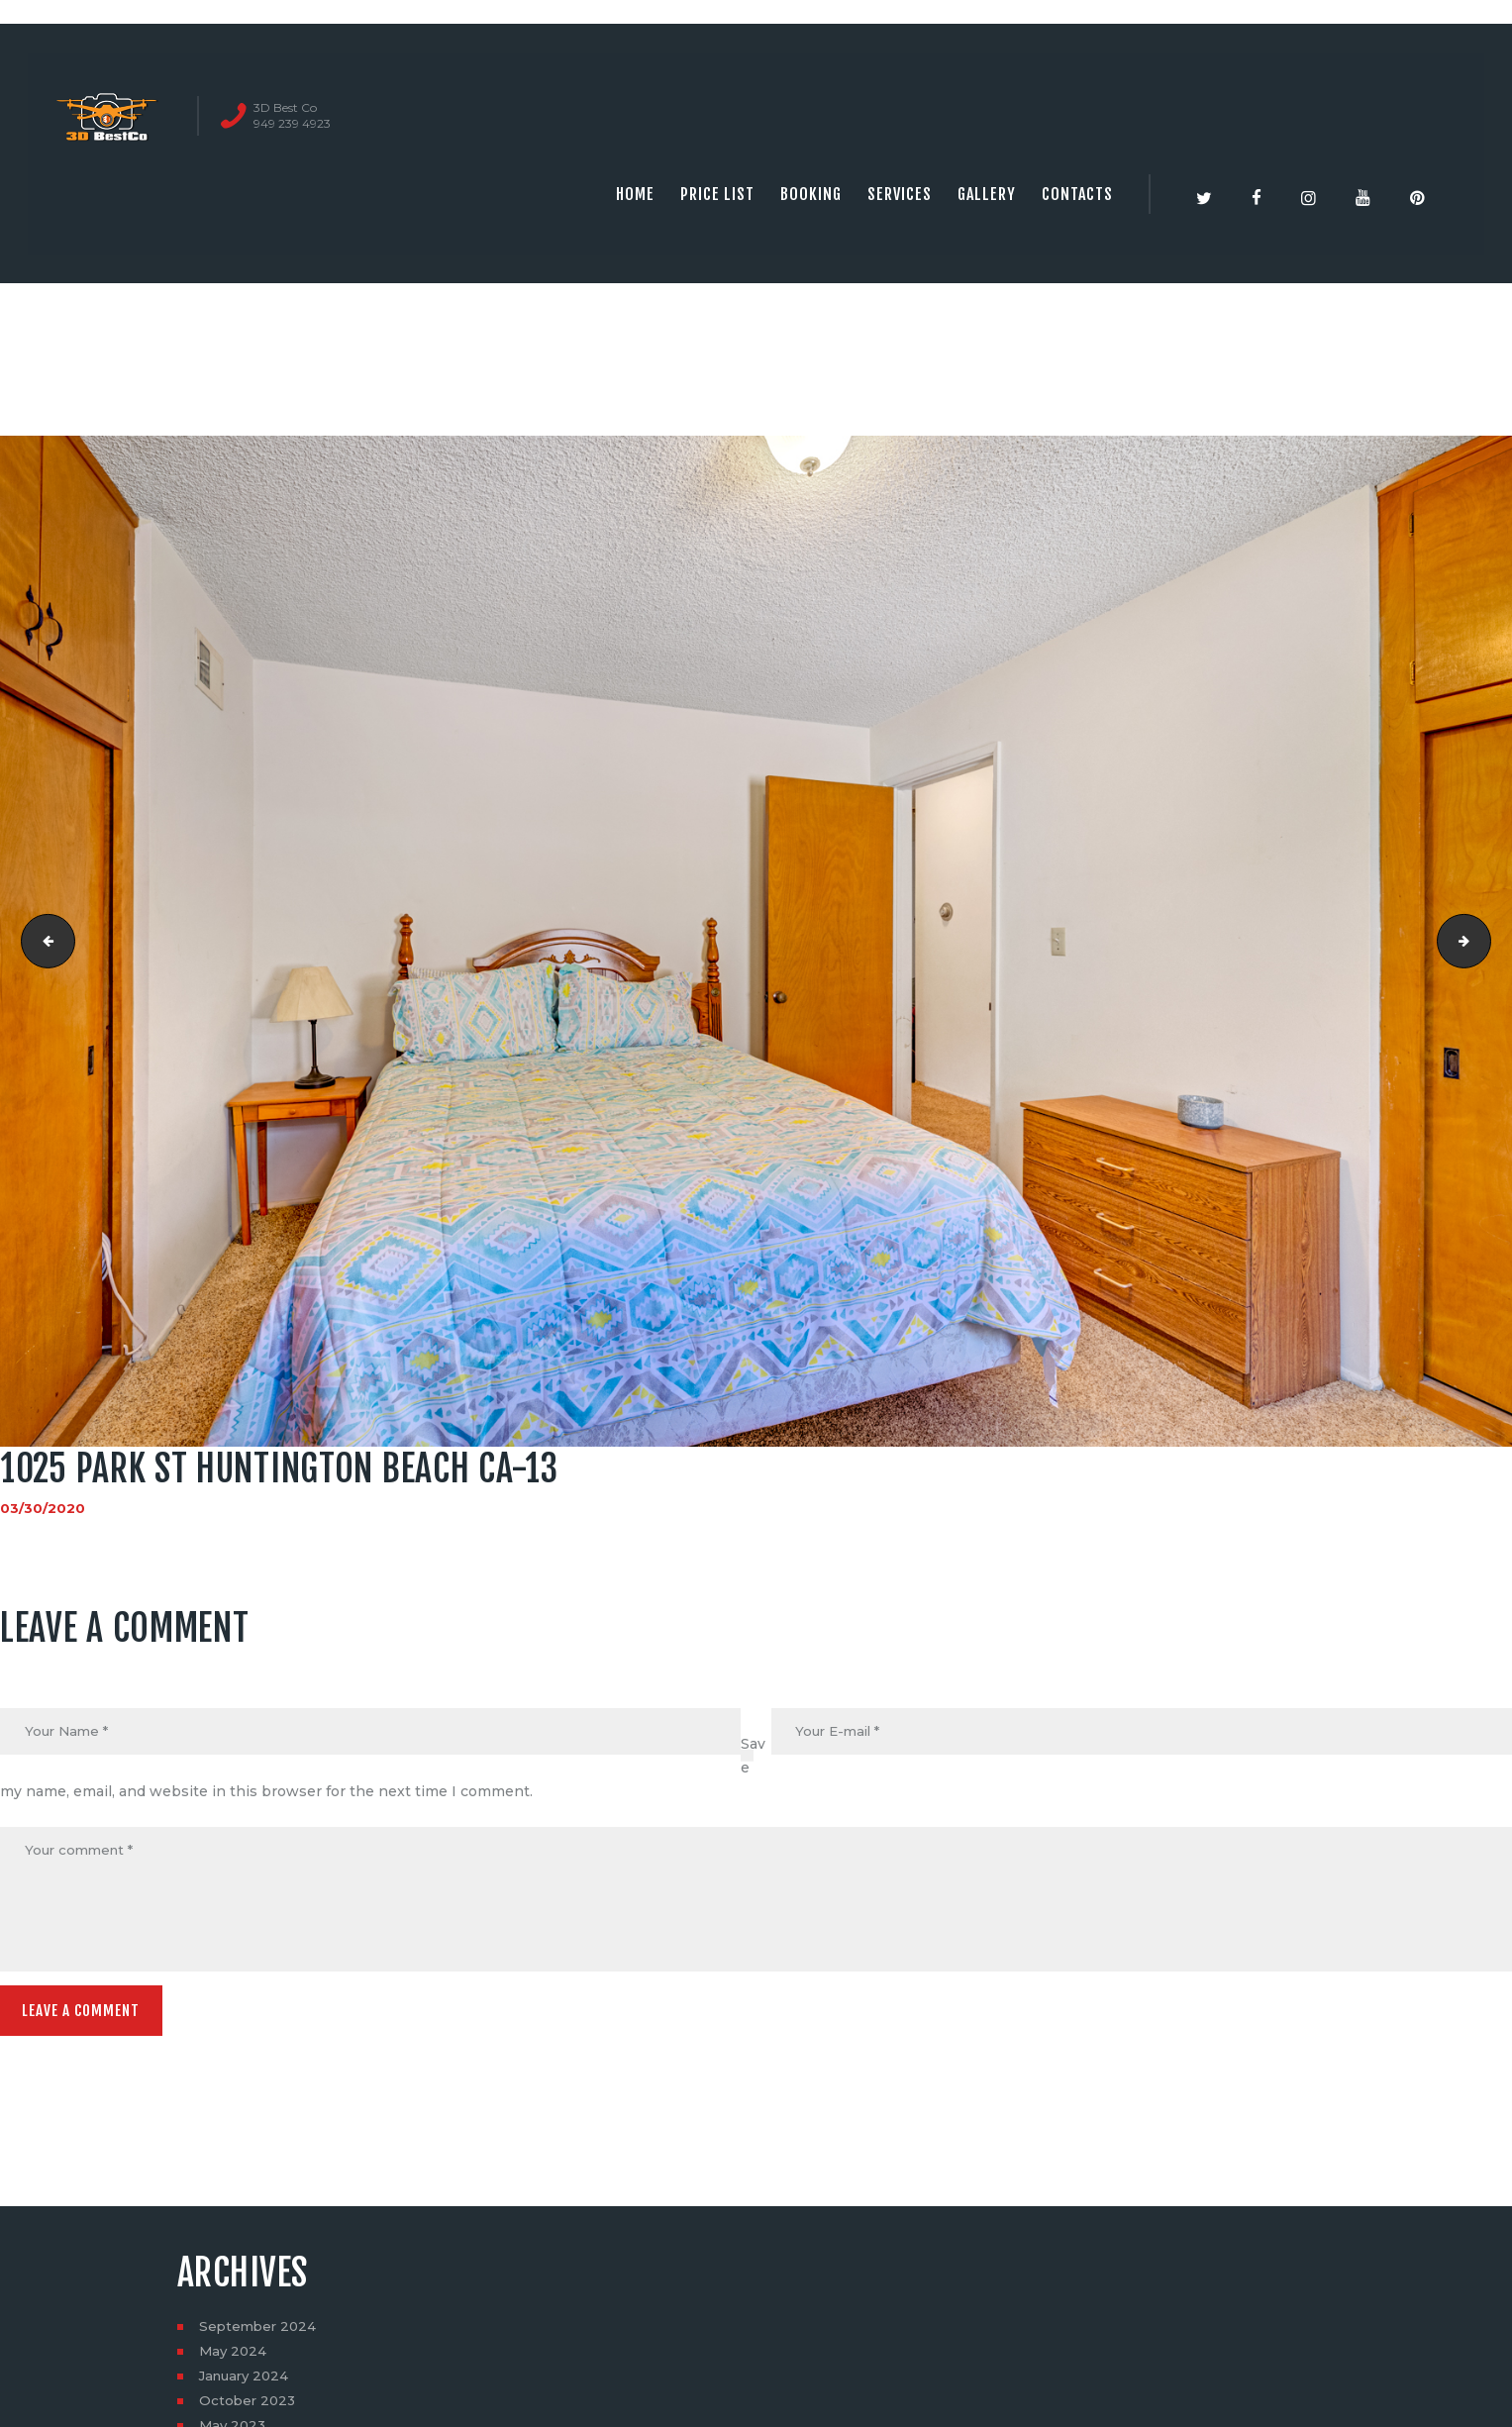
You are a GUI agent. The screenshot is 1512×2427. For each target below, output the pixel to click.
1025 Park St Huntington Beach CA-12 (43, 942)
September (260, 2334)
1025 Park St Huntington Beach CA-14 (1483, 942)
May (234, 2359)
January (247, 2383)
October (249, 2408)
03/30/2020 (42, 1508)
